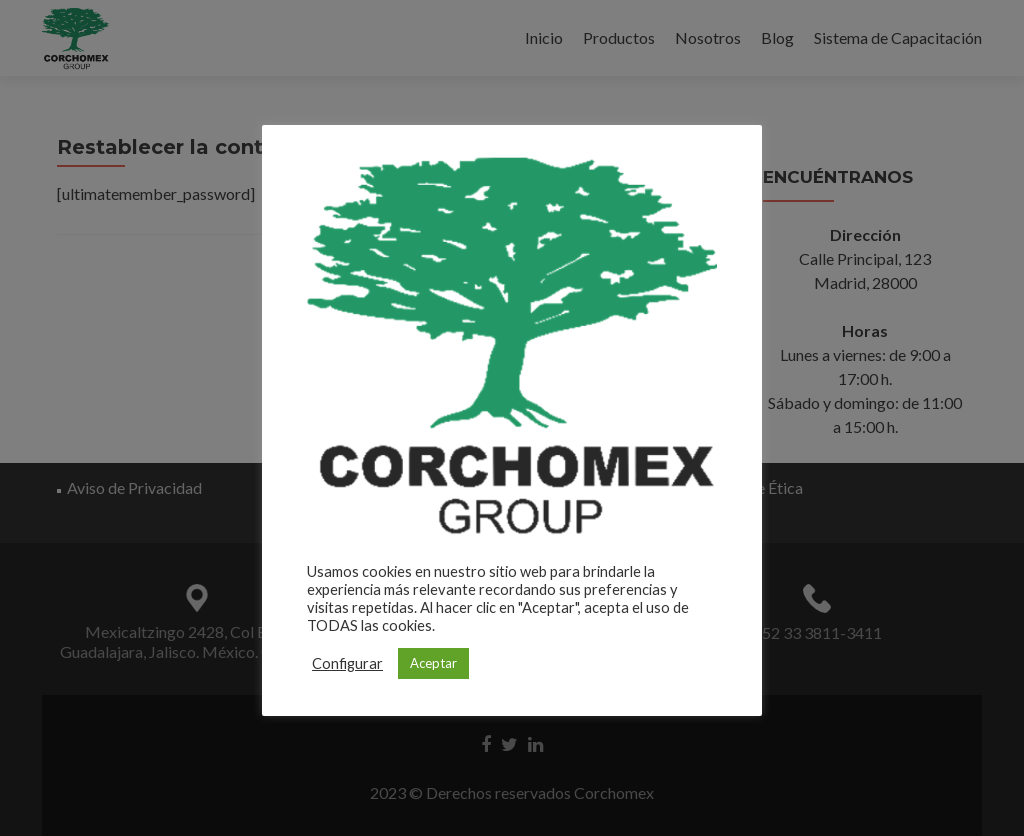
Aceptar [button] (433, 663)
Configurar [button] (347, 663)
